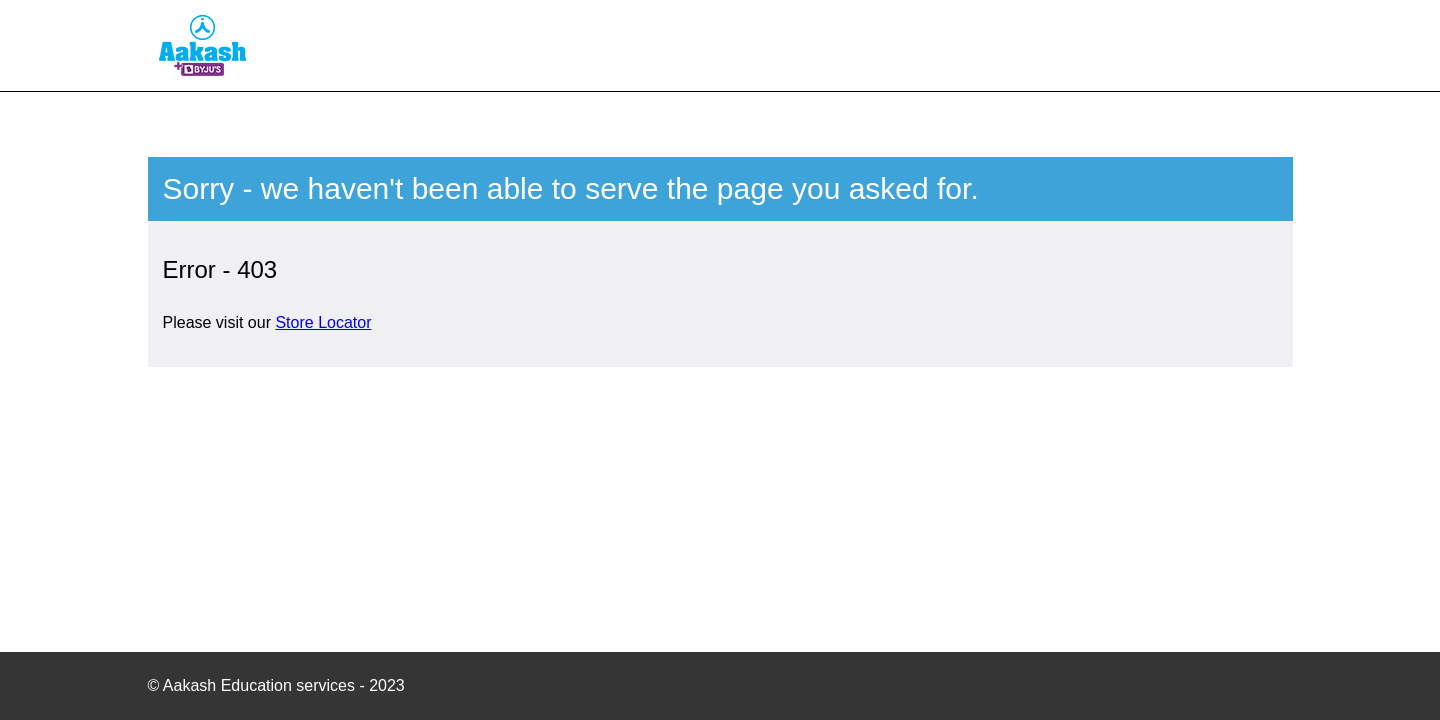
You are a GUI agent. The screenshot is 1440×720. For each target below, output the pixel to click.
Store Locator (323, 322)
